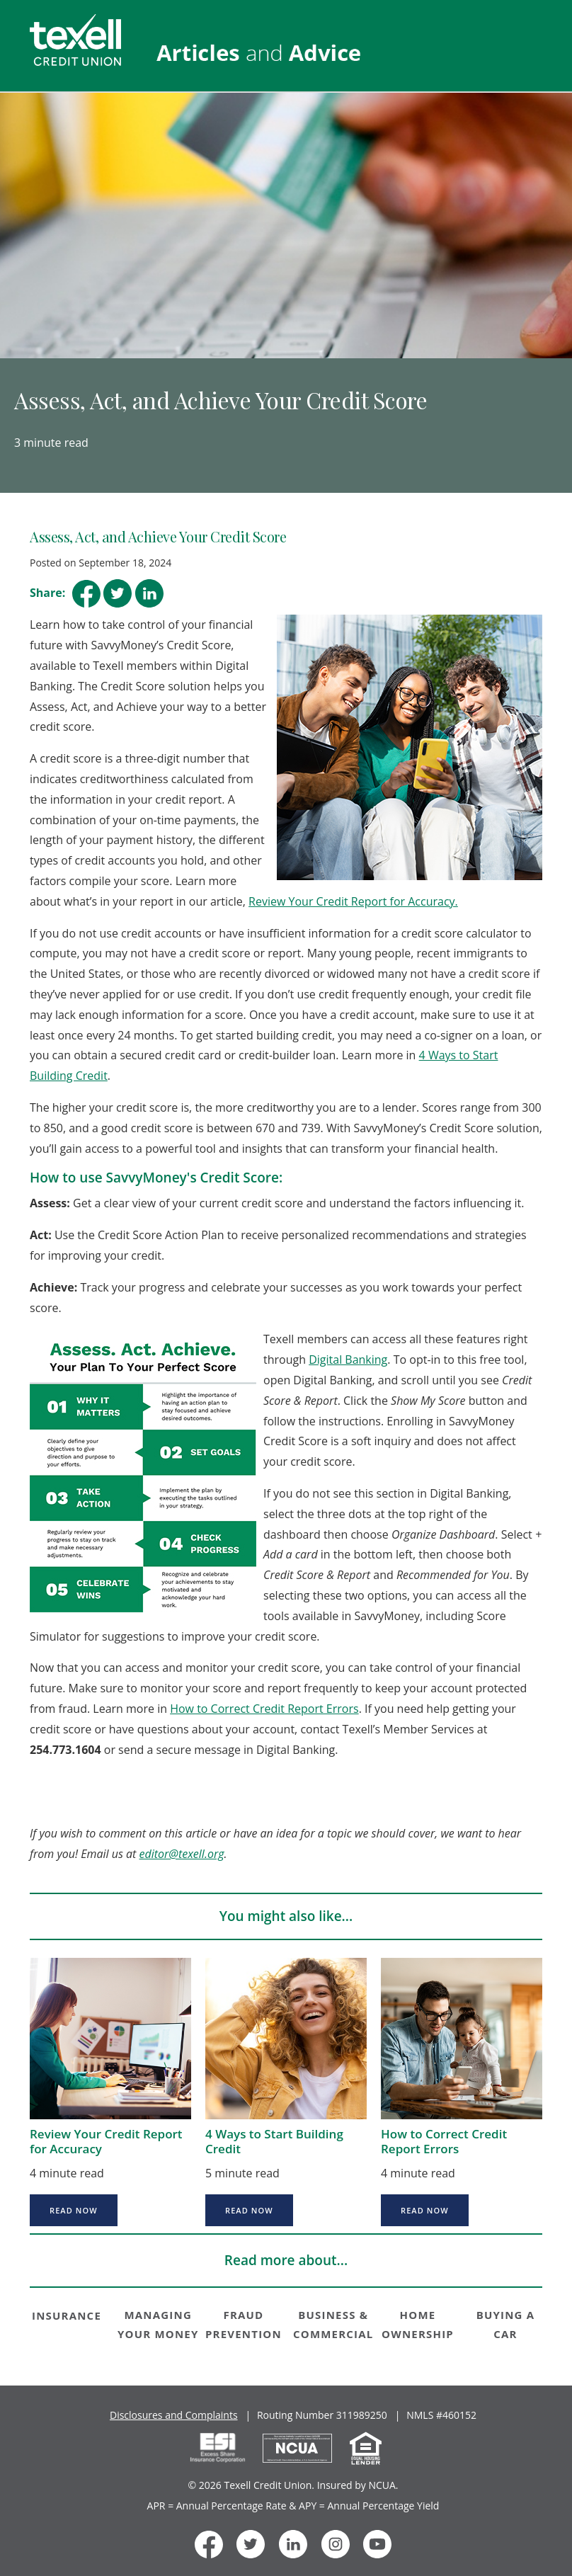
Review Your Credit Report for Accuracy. (353, 901)
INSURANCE (66, 2315)
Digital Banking (348, 1359)
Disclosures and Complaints (174, 2415)
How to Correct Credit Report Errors (264, 1708)
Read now (74, 2210)
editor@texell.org (181, 1854)
